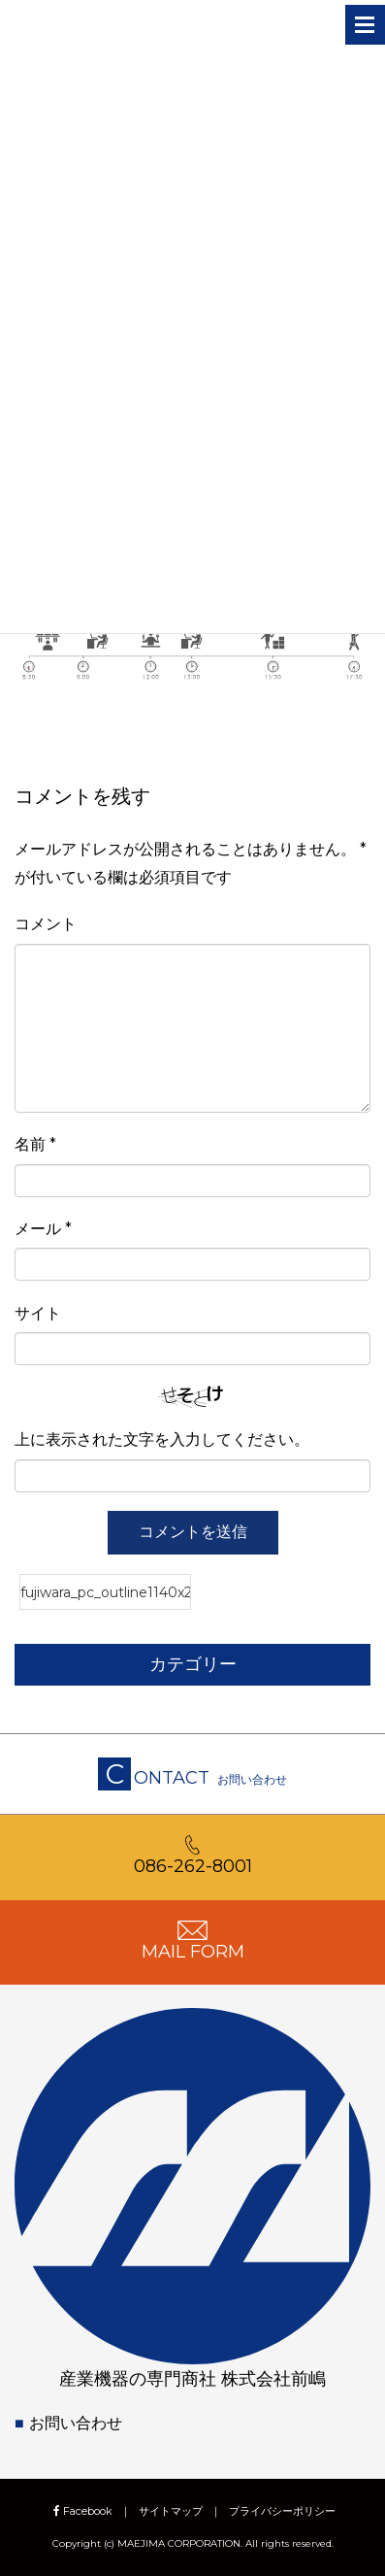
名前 (35, 1144)
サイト (38, 1313)
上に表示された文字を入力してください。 (162, 1439)
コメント (46, 924)
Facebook (80, 2511)
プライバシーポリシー (282, 2511)
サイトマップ (171, 2511)
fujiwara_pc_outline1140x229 (105, 1592)
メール (43, 1229)
